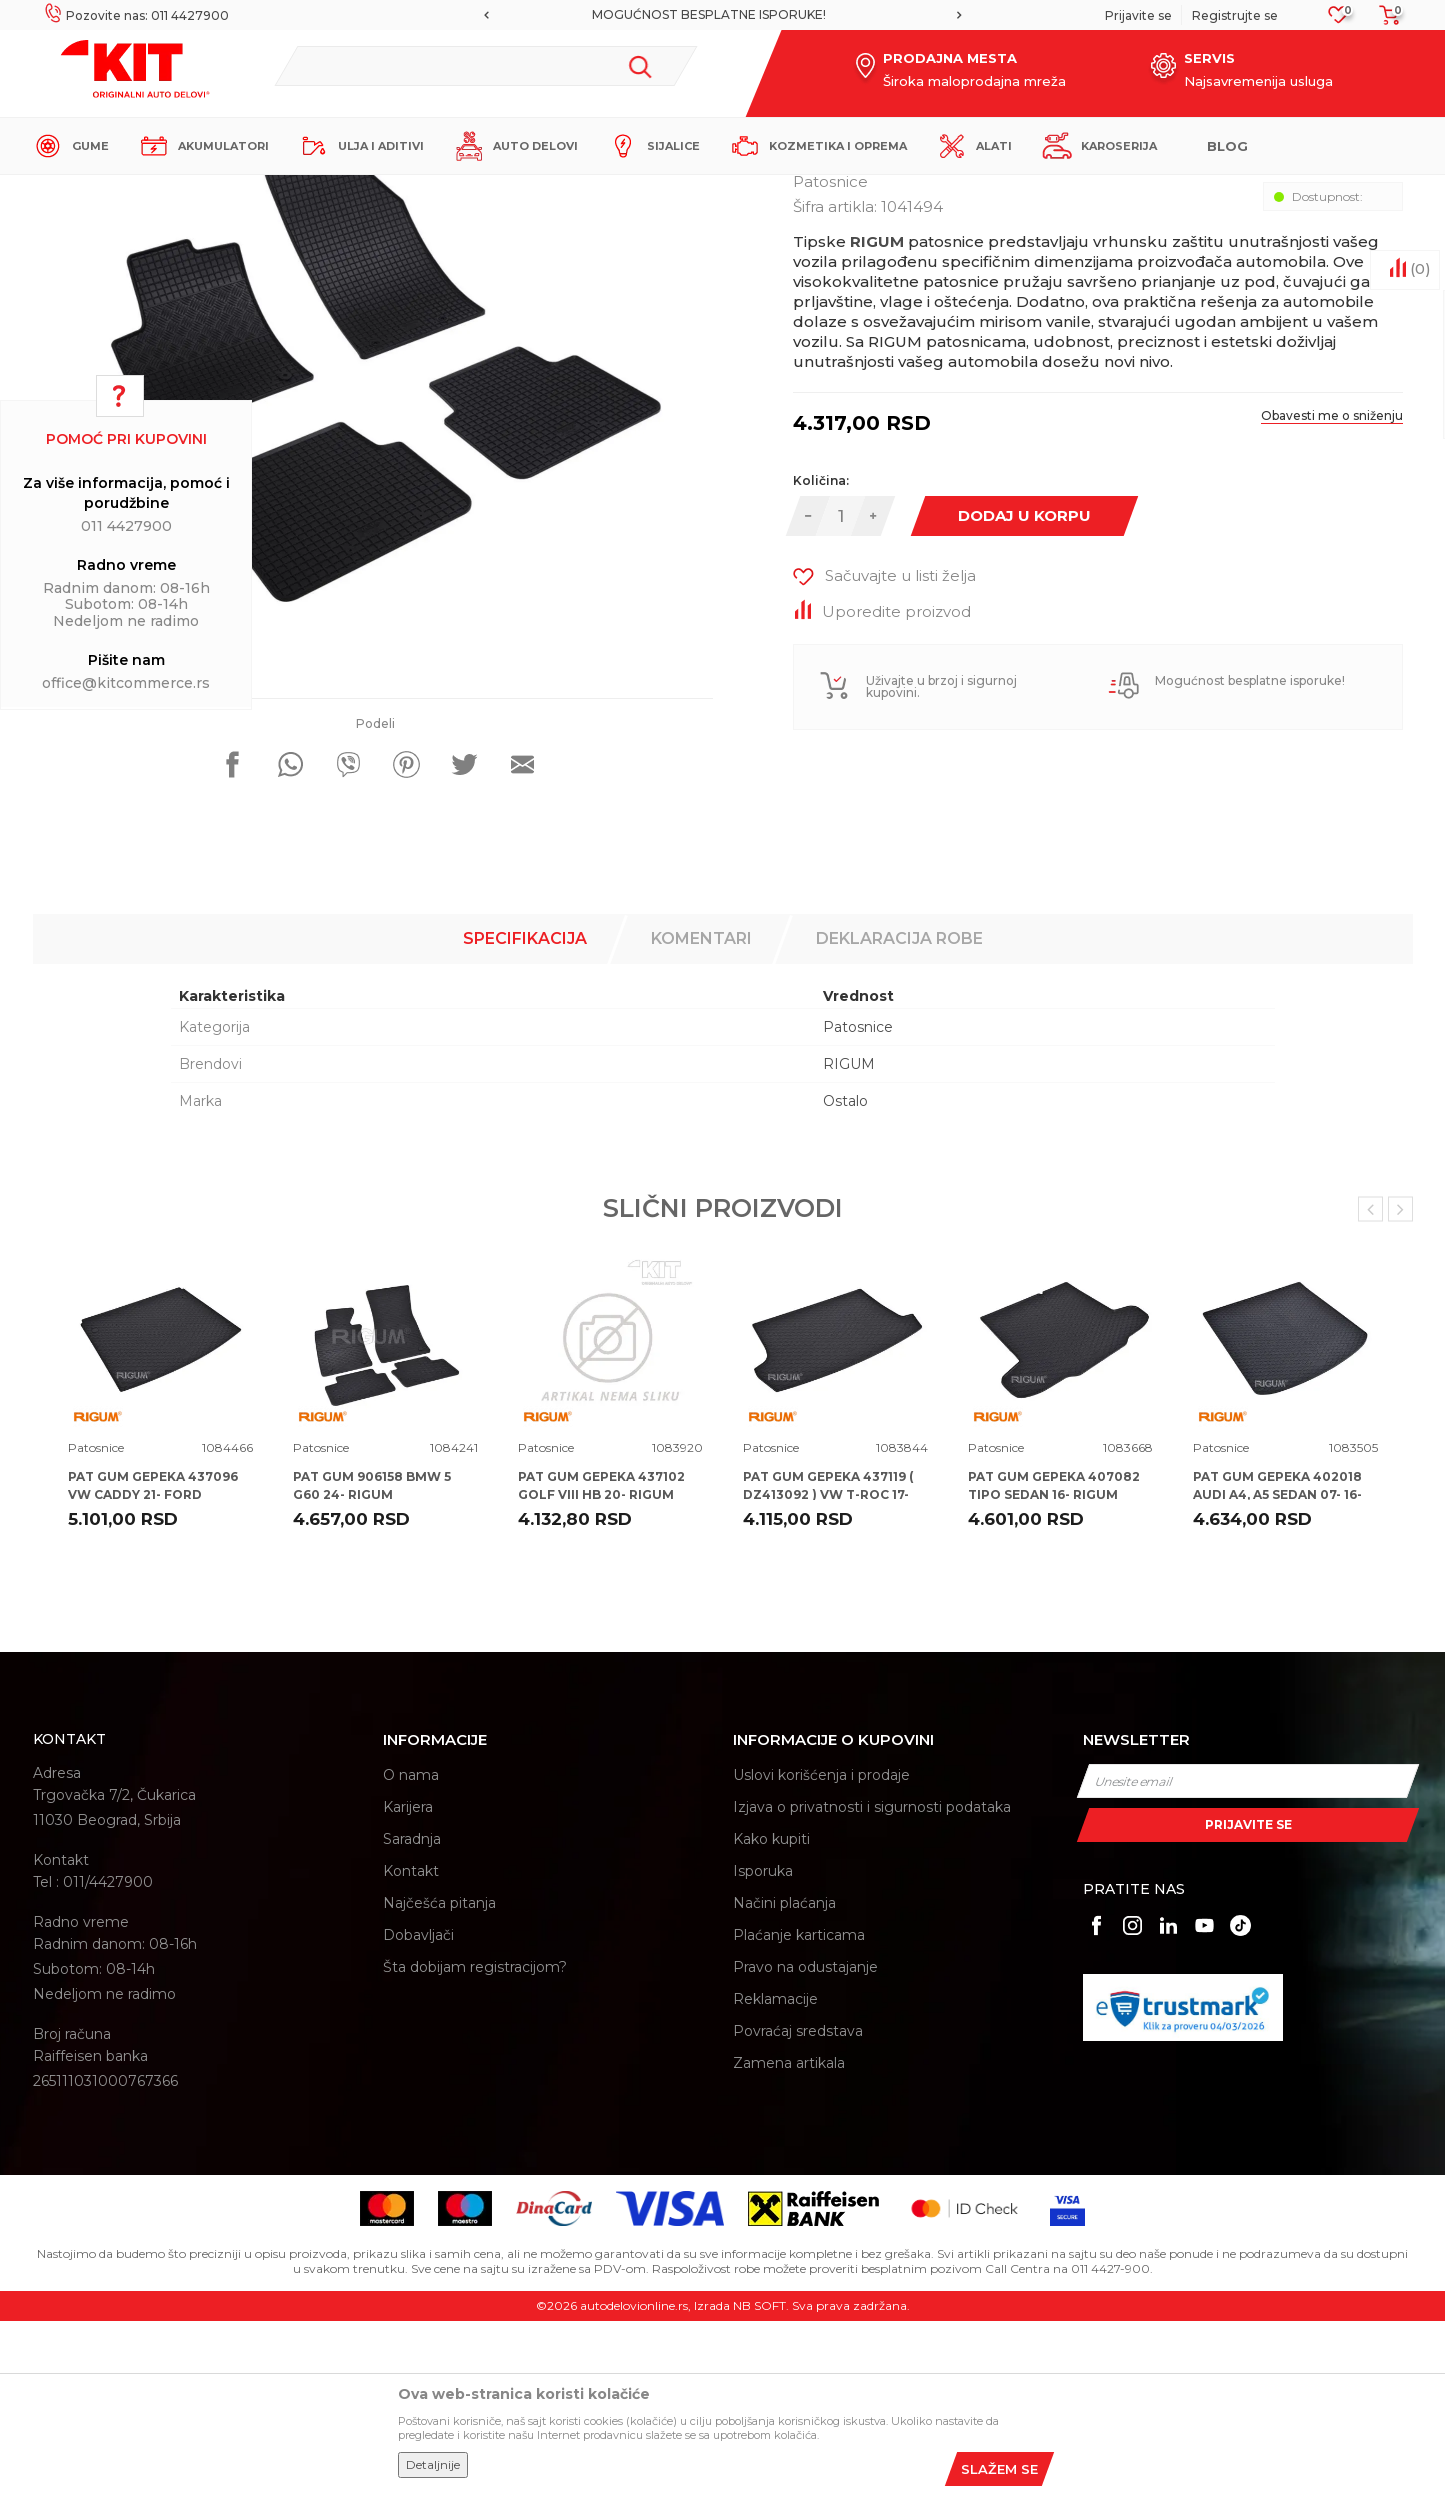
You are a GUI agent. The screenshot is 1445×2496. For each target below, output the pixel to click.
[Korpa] (1384, 21)
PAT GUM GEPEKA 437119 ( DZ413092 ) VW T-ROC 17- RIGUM (828, 1669)
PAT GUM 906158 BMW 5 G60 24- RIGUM (372, 1660)
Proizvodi (327, 191)
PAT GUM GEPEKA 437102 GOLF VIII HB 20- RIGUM (601, 1660)
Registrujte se (1235, 15)
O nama (411, 1950)
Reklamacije (775, 2174)
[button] (485, 66)
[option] (722, 15)
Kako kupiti (771, 2014)
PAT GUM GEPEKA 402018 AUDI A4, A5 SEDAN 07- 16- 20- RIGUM (1277, 1669)
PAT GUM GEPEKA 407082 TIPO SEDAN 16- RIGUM (1054, 1660)
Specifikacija (525, 1113)
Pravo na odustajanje (805, 2142)
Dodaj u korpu (1024, 690)
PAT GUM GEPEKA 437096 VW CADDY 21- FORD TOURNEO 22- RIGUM (153, 1669)
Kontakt (411, 2046)
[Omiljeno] (1338, 20)
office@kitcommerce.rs (126, 683)
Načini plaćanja (784, 2078)
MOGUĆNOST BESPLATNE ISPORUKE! (721, 14)
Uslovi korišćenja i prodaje (821, 1950)
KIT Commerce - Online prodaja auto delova (159, 191)
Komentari (701, 1113)
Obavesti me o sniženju (1332, 590)
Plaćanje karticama (799, 2110)
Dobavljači (418, 2110)
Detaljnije (433, 2464)
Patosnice (397, 191)
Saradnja (412, 2014)
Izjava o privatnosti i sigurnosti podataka (872, 1982)
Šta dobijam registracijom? (475, 2142)
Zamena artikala (789, 2238)
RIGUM (849, 1239)
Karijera (408, 1982)
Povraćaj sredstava (798, 2206)
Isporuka (763, 2046)
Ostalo (845, 1276)
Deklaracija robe (899, 1113)
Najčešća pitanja (439, 2078)
